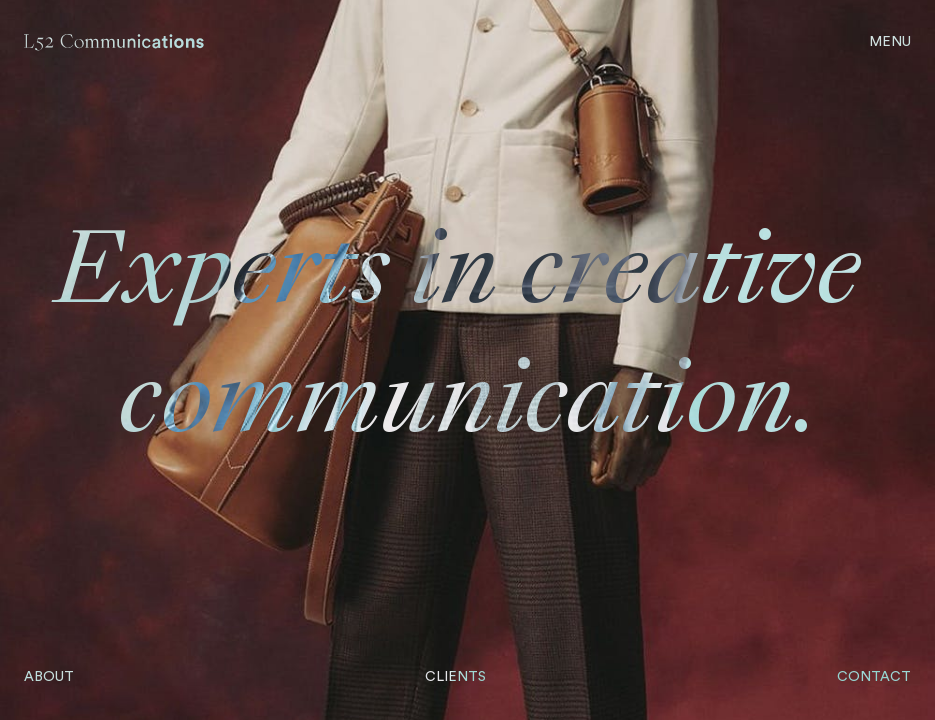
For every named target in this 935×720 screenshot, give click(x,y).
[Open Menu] (890, 42)
